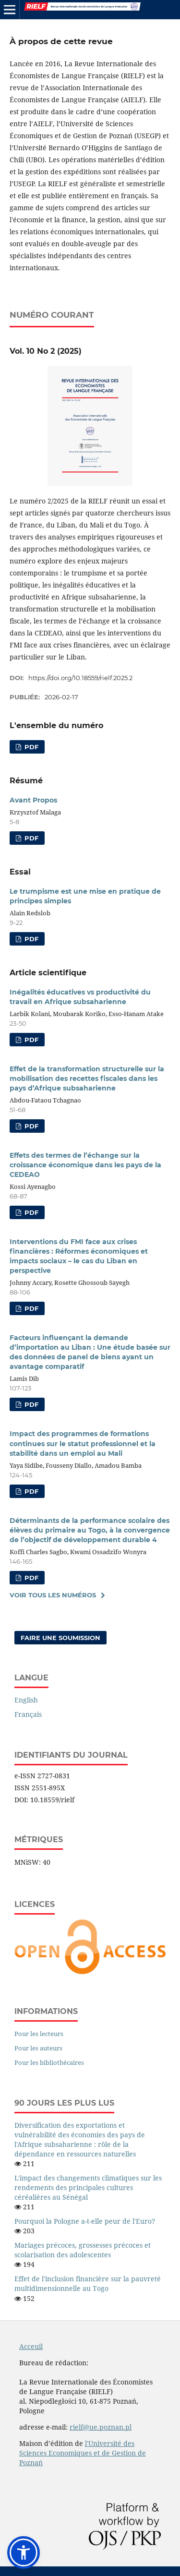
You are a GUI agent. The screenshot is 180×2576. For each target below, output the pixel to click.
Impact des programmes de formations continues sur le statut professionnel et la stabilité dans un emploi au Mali (83, 1443)
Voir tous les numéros (53, 1595)
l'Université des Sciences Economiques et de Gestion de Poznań (82, 2453)
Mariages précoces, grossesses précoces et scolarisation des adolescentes (82, 2250)
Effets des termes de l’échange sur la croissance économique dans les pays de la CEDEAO (85, 1165)
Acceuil (31, 2346)
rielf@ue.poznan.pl (101, 2427)
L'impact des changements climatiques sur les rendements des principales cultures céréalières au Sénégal (88, 2187)
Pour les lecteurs (38, 2033)
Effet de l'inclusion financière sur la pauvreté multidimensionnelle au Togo (87, 2283)
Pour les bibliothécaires (49, 2062)
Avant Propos (33, 800)
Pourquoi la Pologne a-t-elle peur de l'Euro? (84, 2221)
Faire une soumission (60, 1637)
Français (28, 1714)
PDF (30, 747)
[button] (23, 2552)
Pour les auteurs (38, 2048)
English (26, 1699)
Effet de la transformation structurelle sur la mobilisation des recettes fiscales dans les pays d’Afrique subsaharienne (87, 1078)
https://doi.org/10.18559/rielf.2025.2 (80, 678)
